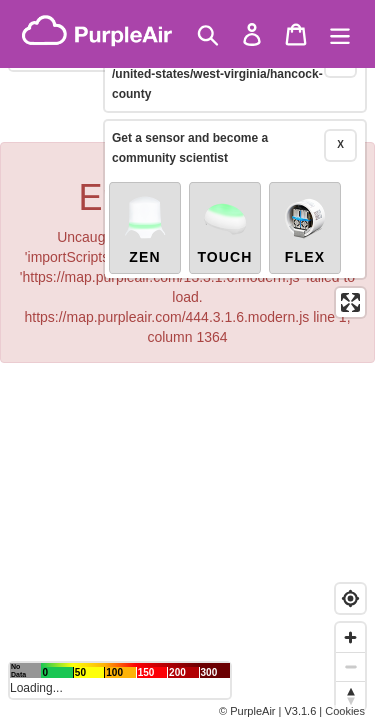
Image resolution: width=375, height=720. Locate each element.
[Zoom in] (350, 637)
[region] (187, 360)
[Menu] (340, 34)
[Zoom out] (350, 666)
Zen (145, 202)
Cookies (345, 711)
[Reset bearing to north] (350, 695)
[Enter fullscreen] (350, 275)
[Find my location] (350, 598)
